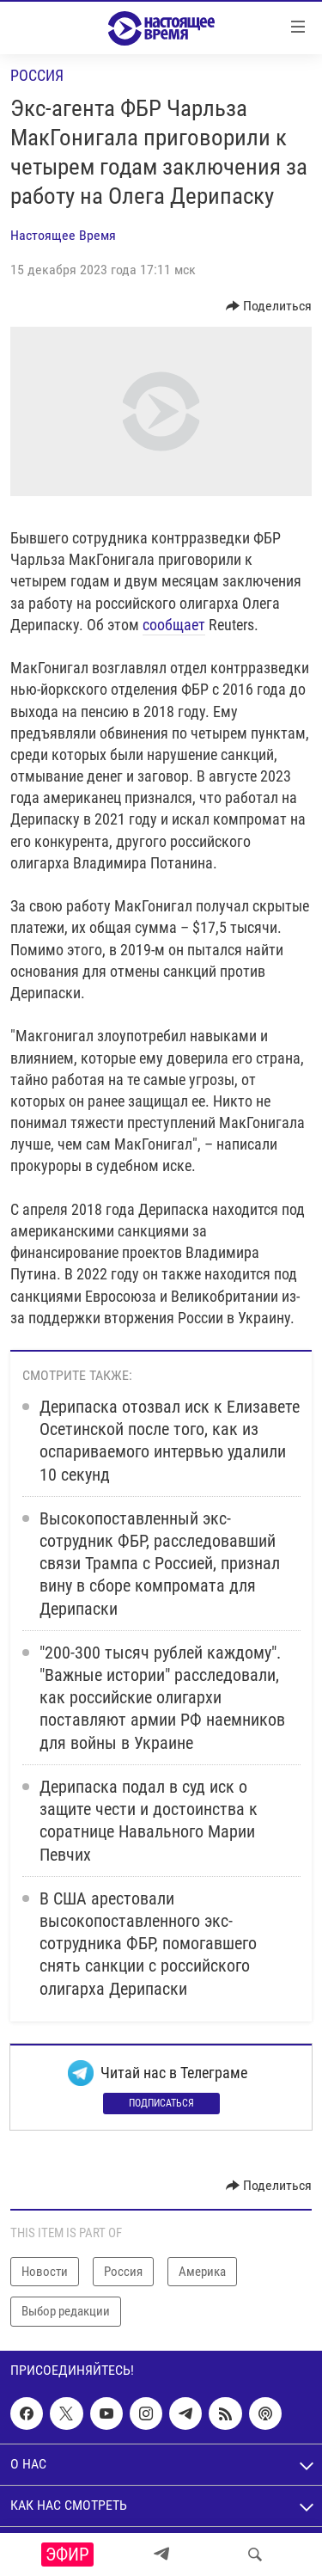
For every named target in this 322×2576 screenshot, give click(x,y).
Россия (37, 75)
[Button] (269, 306)
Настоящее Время (63, 235)
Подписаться (161, 2103)
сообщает (174, 625)
